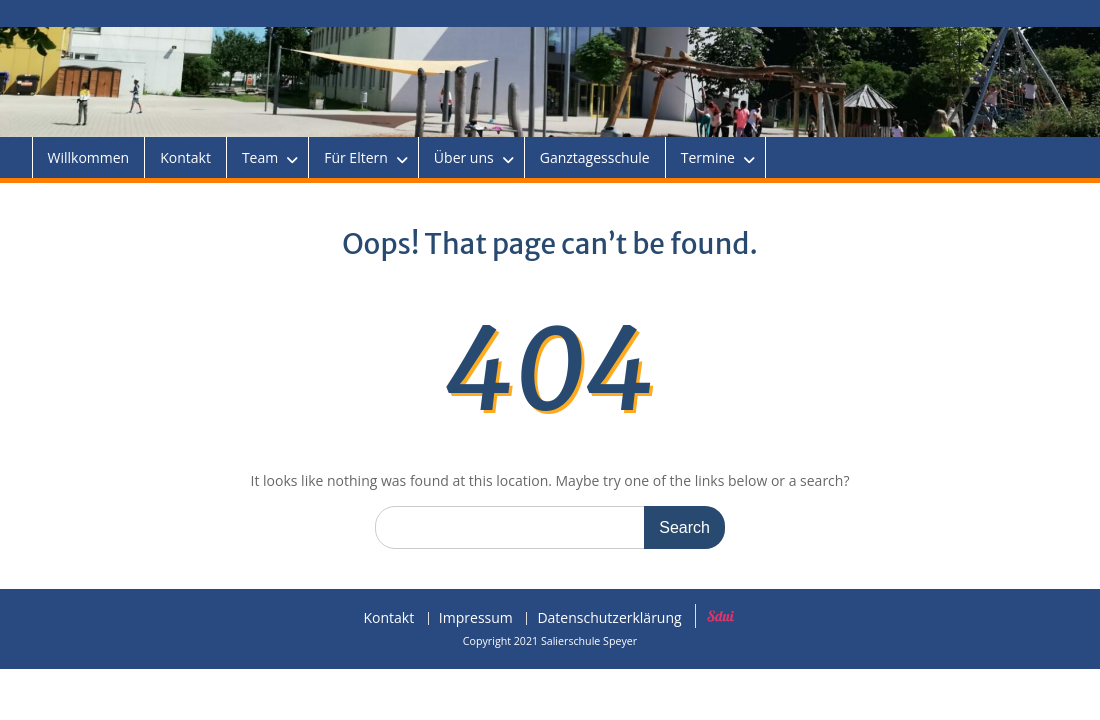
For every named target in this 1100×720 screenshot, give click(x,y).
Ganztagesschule (595, 157)
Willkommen (89, 157)
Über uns (464, 157)
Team (260, 157)
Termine (708, 157)
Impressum (476, 618)
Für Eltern (356, 157)
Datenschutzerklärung (609, 618)
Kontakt (185, 157)
